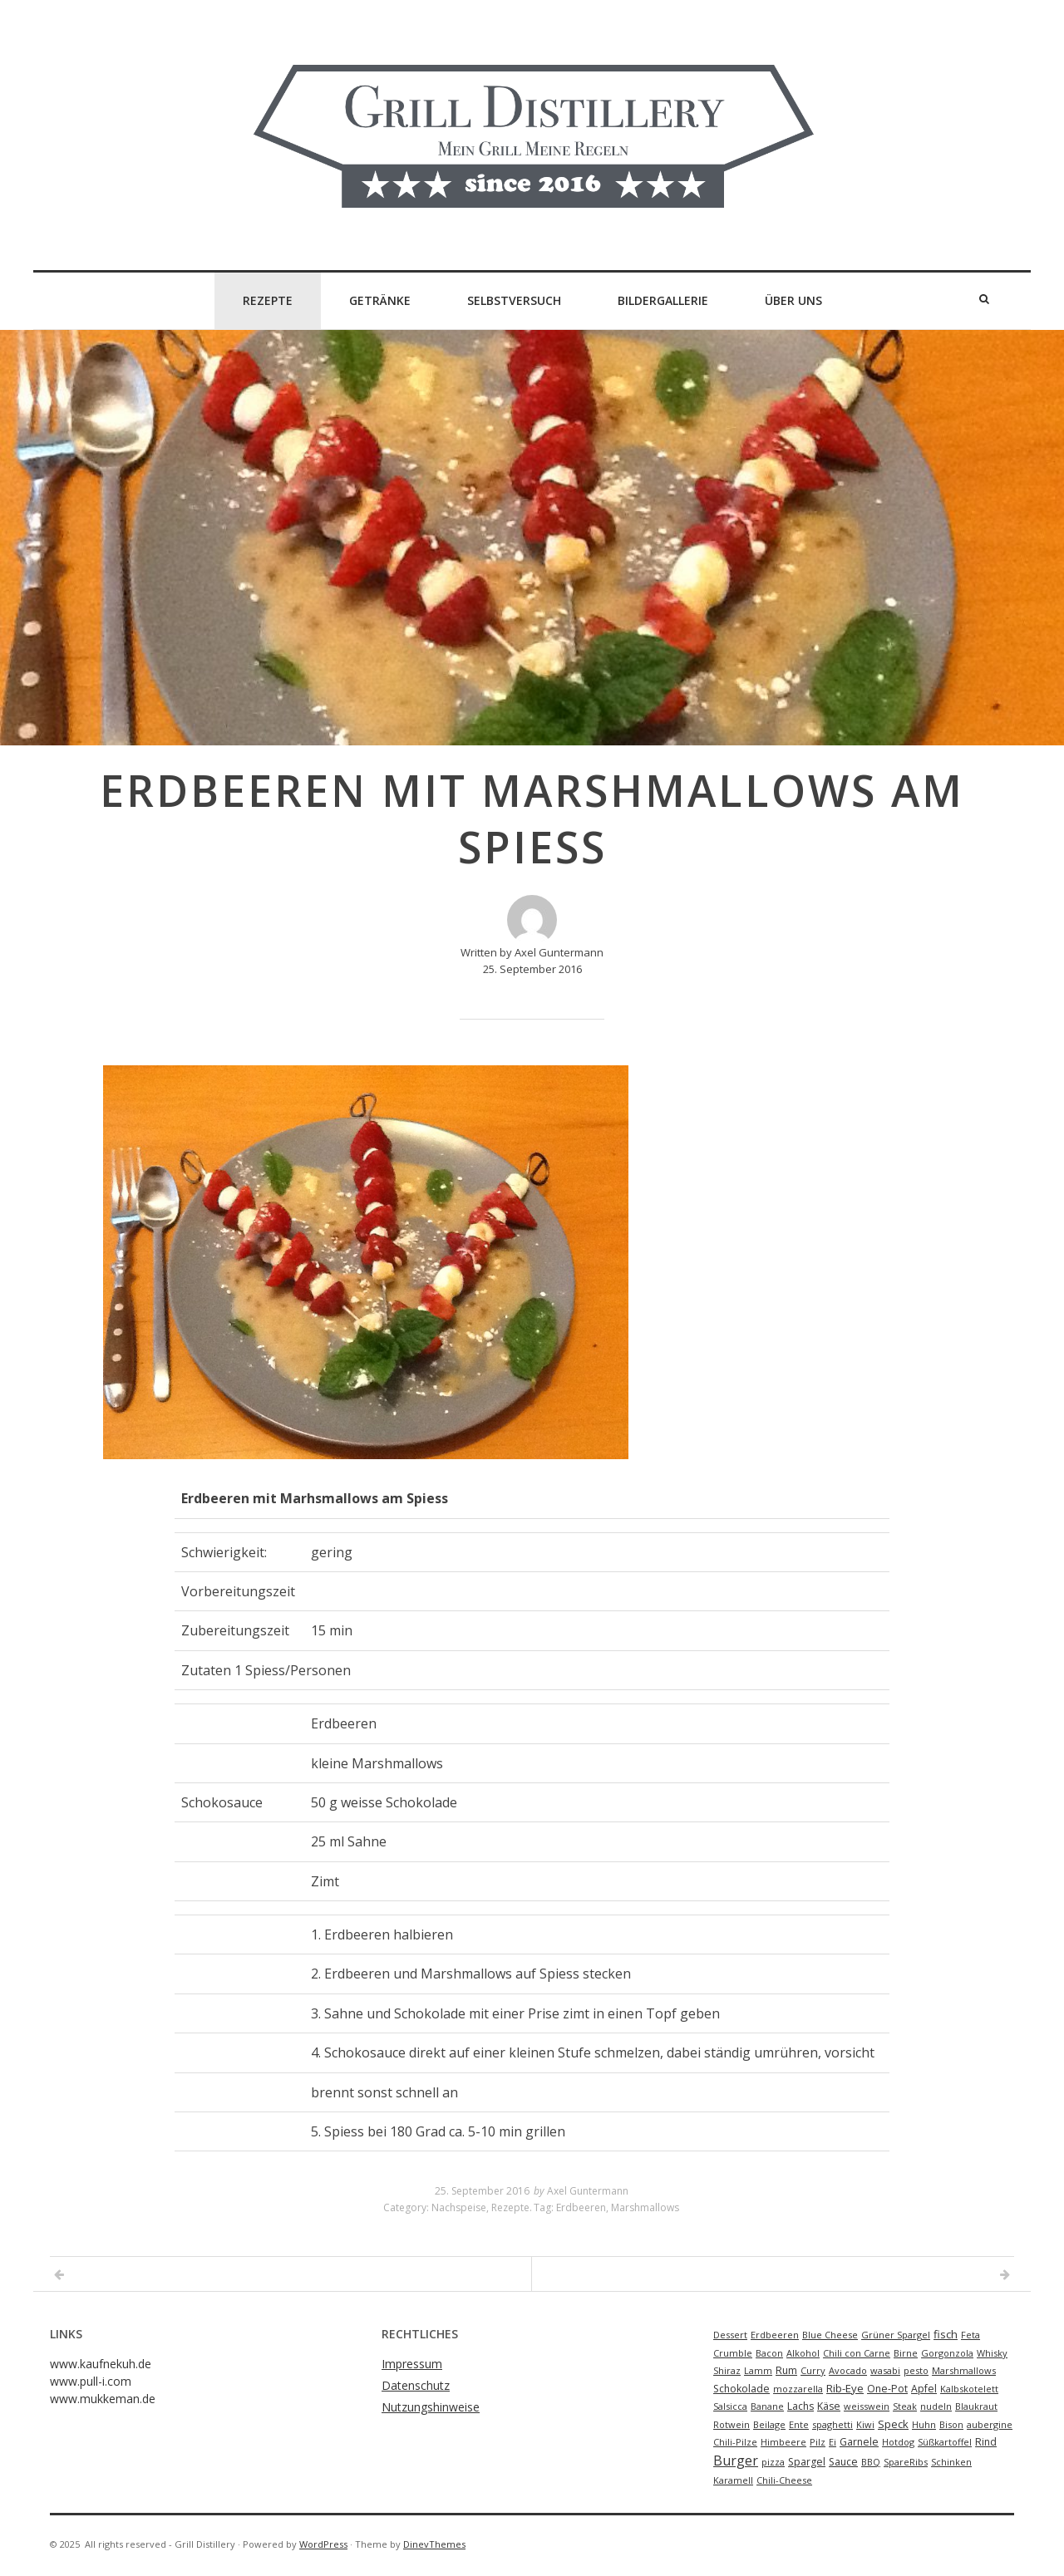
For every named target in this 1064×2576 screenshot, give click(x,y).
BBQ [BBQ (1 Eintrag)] (870, 2462)
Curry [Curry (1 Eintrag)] (812, 2370)
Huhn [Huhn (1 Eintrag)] (924, 2424)
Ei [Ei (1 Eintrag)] (832, 2442)
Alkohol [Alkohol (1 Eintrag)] (803, 2353)
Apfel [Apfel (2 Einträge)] (924, 2389)
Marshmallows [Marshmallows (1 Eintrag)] (964, 2370)
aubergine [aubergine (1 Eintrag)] (989, 2424)
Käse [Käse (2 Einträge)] (828, 2406)
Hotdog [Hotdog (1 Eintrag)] (898, 2442)
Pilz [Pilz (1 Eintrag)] (817, 2442)
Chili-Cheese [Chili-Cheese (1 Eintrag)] (784, 2480)
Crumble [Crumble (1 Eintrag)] (732, 2353)
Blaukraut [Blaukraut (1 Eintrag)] (976, 2406)
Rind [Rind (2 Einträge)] (986, 2442)
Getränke (380, 300)
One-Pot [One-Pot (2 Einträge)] (887, 2389)
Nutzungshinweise (431, 2407)
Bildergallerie (663, 300)
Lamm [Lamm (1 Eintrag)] (758, 2370)
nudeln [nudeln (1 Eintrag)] (936, 2406)
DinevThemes (434, 2544)
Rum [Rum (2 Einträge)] (786, 2370)
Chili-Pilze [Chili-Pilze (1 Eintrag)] (735, 2442)
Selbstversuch (514, 300)
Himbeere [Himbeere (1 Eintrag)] (783, 2442)
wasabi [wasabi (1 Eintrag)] (885, 2370)
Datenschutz (416, 2385)
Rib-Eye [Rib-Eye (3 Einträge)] (845, 2388)
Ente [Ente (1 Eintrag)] (799, 2424)
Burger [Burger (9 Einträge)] (735, 2460)
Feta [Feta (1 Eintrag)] (970, 2334)
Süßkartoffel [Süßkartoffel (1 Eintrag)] (945, 2442)
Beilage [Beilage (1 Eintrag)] (769, 2424)
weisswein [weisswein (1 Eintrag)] (866, 2406)
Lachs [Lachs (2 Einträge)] (800, 2406)
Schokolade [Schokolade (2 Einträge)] (741, 2389)
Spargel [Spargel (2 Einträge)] (806, 2462)
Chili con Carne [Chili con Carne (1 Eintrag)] (856, 2353)
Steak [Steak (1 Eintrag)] (905, 2406)
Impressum (412, 2364)
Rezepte (268, 300)
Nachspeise (458, 2207)
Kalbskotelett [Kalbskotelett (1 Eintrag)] (969, 2388)
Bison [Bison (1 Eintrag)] (951, 2424)
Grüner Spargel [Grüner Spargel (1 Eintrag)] (895, 2334)
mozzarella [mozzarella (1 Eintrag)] (798, 2388)
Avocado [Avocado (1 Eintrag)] (848, 2370)
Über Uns (793, 300)
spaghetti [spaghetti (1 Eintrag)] (832, 2424)
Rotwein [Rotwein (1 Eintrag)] (731, 2424)
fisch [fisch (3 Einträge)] (945, 2334)
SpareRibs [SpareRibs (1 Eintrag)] (906, 2462)
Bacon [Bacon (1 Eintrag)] (769, 2353)
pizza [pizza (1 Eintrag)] (773, 2462)
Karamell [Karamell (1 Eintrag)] (733, 2480)
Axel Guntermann (587, 2191)
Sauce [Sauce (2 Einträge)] (843, 2462)
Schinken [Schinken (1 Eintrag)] (951, 2462)
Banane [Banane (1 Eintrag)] (767, 2406)
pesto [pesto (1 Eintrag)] (916, 2370)
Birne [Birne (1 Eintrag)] (906, 2353)
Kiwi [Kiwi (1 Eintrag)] (865, 2424)
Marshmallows (645, 2207)
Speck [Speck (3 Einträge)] (893, 2423)
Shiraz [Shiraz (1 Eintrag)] (727, 2370)
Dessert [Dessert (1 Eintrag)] (730, 2334)
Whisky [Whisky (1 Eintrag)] (992, 2353)
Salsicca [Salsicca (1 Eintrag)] (730, 2406)
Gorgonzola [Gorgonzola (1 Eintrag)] (947, 2353)
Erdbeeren (581, 2207)
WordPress (323, 2544)
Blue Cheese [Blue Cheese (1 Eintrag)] (830, 2334)
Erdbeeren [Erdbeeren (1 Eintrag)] (775, 2334)
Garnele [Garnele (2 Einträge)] (859, 2442)
